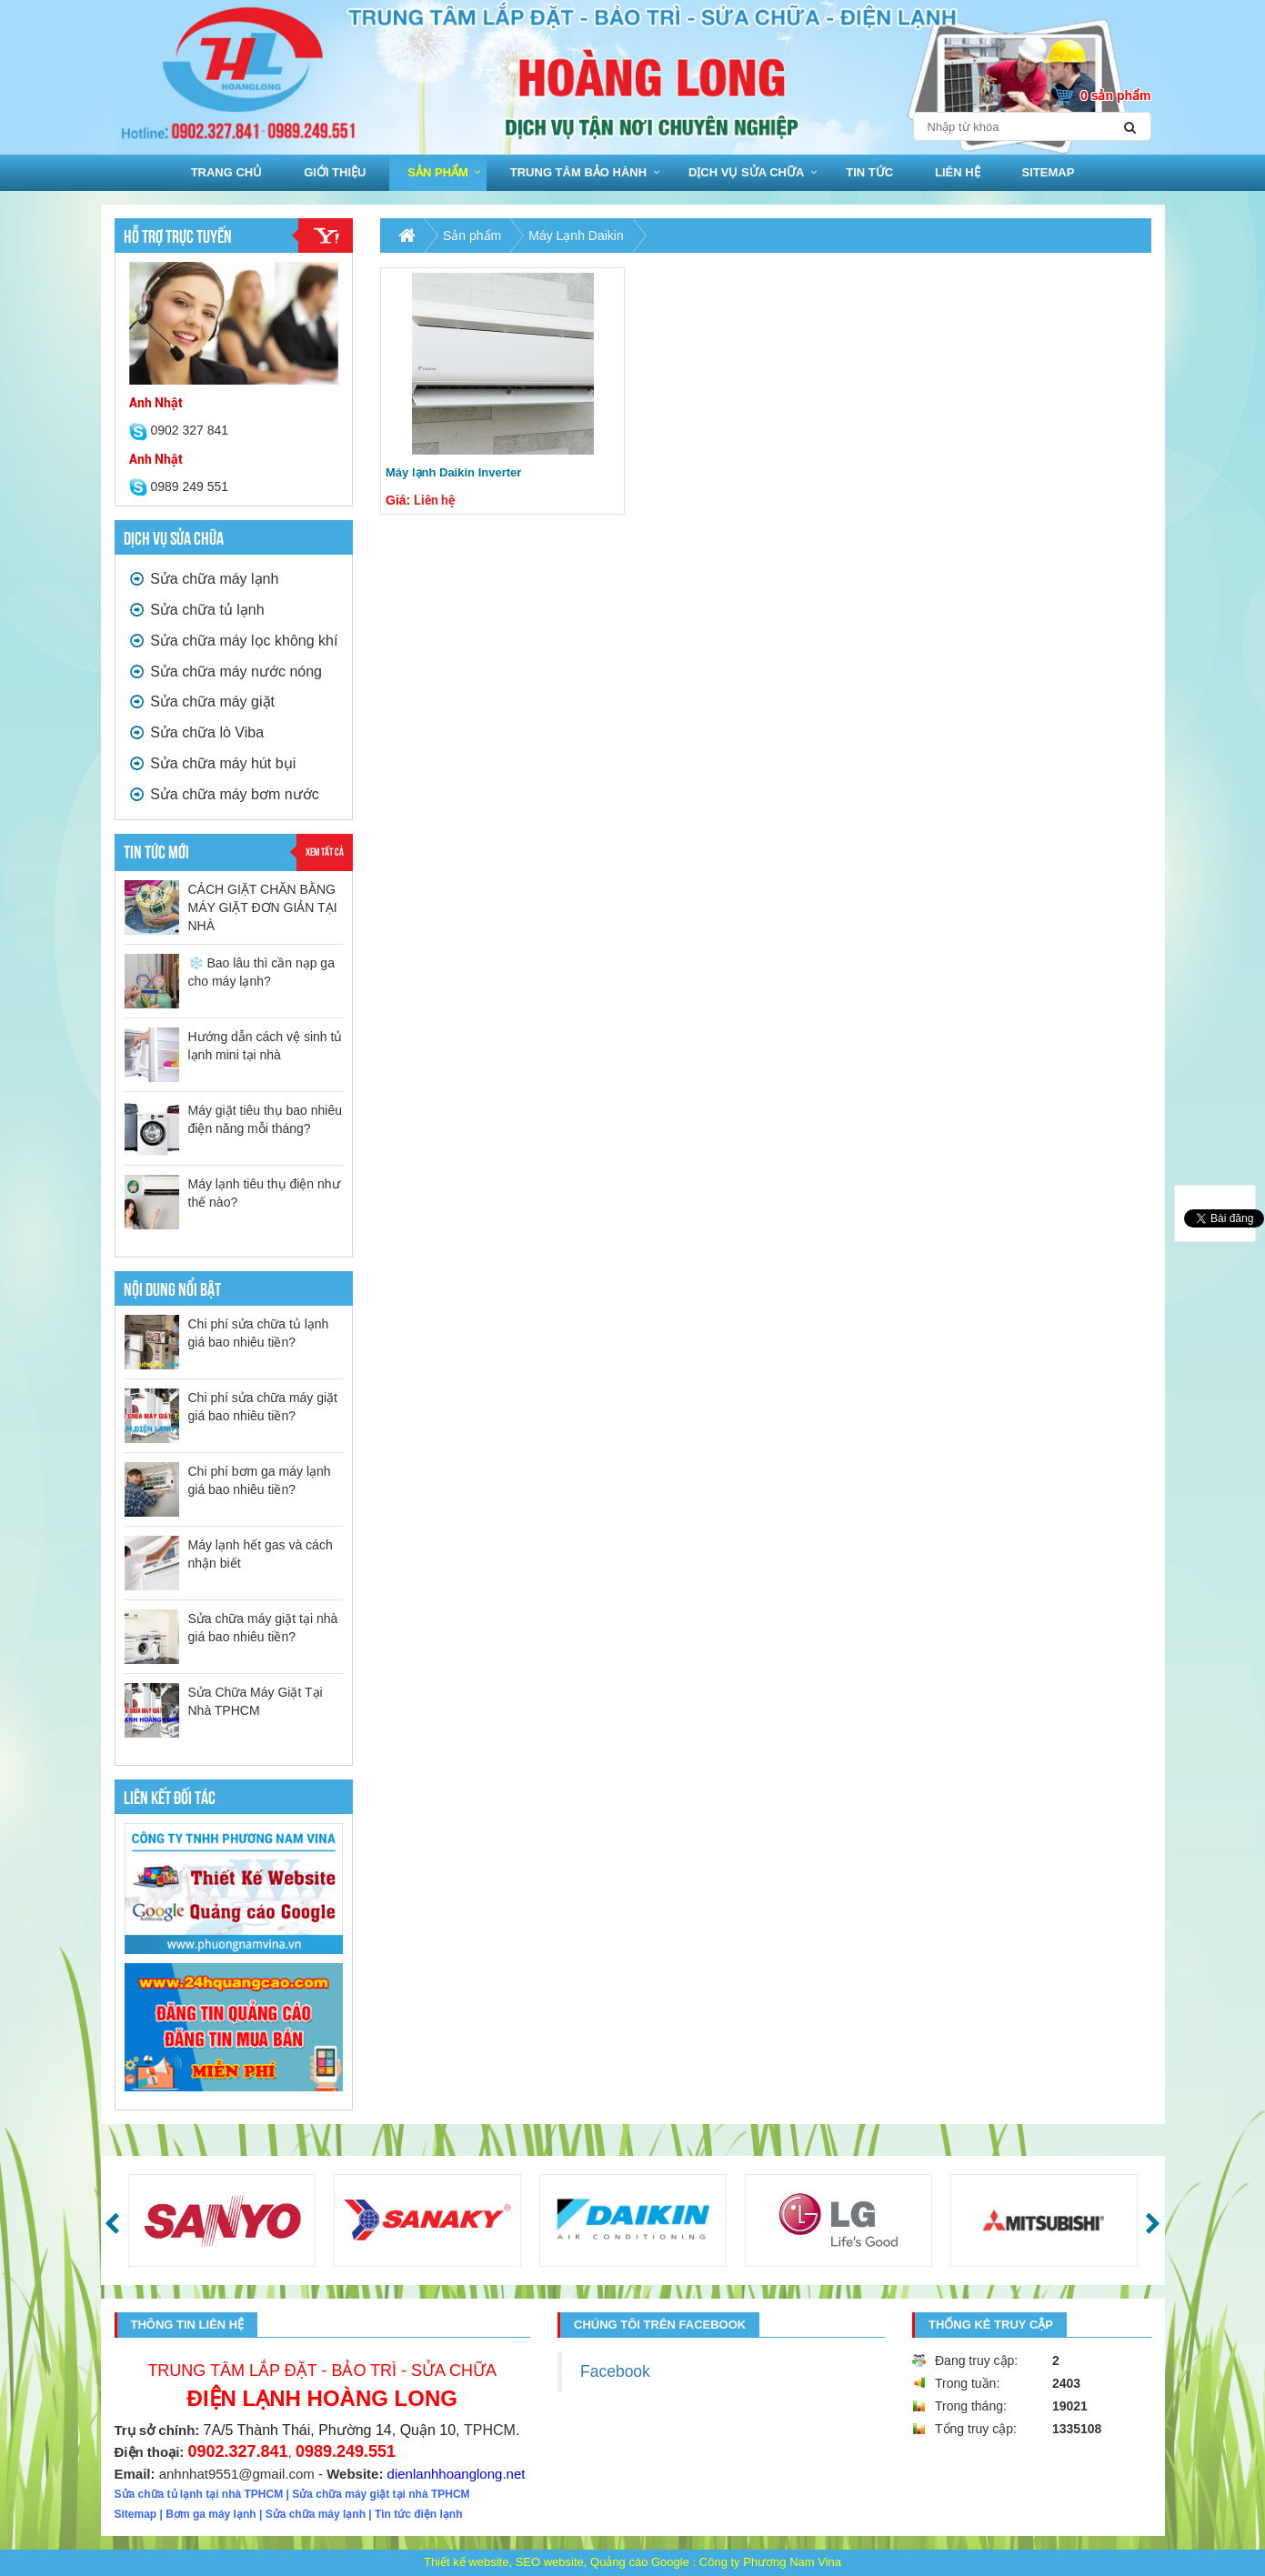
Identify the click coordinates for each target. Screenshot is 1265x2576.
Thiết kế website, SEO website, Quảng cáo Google (556, 2562)
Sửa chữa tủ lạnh (197, 609)
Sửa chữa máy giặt (202, 701)
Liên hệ (957, 172)
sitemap (1048, 172)
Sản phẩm (437, 172)
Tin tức (869, 172)
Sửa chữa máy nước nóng (226, 671)
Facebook (615, 2371)
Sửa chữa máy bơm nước (224, 794)
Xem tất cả (325, 850)
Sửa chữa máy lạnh (204, 578)
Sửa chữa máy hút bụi (212, 763)
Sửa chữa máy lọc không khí (233, 640)
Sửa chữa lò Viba (197, 732)
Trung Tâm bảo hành (578, 172)
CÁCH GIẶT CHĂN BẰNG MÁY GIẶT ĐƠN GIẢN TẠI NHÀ (262, 907)
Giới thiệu (335, 172)
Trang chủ (227, 172)
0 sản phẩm (1115, 95)
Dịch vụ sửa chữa (746, 172)
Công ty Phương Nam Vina (770, 2562)
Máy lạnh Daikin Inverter (453, 472)
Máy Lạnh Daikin (576, 235)
